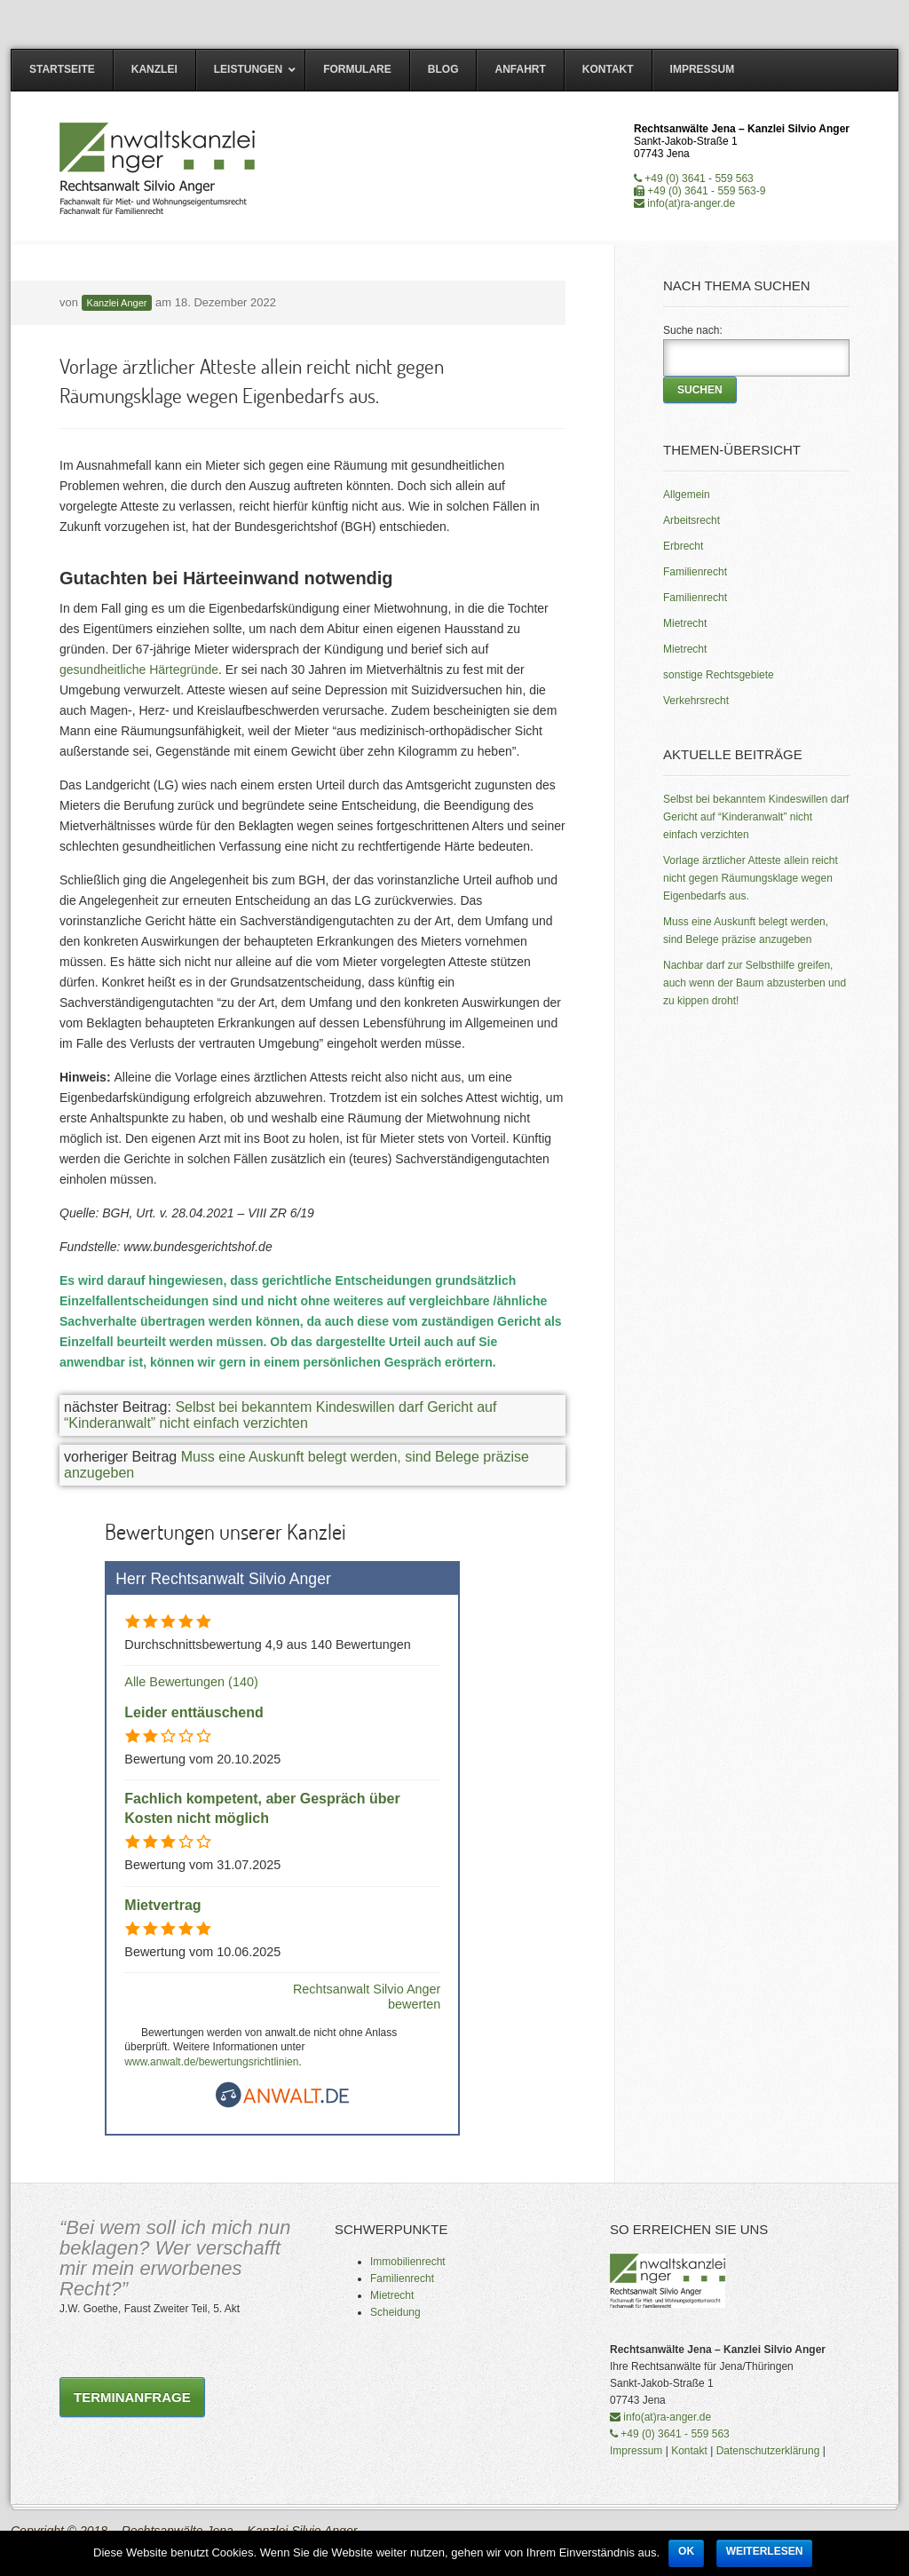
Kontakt (689, 2451)
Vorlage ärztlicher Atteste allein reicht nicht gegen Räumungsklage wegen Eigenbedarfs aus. (750, 878)
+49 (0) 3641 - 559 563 (694, 178)
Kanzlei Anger (117, 302)
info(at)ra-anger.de (684, 203)
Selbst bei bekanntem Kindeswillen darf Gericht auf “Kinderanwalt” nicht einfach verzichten (280, 1415)
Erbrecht (683, 546)
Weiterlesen (764, 2551)
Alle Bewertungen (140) (190, 1682)
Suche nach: (693, 330)
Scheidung (395, 2312)
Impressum (636, 2451)
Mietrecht (685, 623)
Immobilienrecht (408, 2261)
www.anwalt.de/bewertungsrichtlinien (211, 2062)
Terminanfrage (132, 2397)
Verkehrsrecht (696, 700)
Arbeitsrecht (691, 520)
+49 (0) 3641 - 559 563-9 (699, 191)
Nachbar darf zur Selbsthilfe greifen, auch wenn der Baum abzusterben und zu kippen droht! (754, 983)
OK (686, 2551)
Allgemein (686, 494)
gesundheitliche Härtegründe (138, 669)
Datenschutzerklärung (768, 2451)
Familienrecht (695, 572)
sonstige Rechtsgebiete (718, 675)
